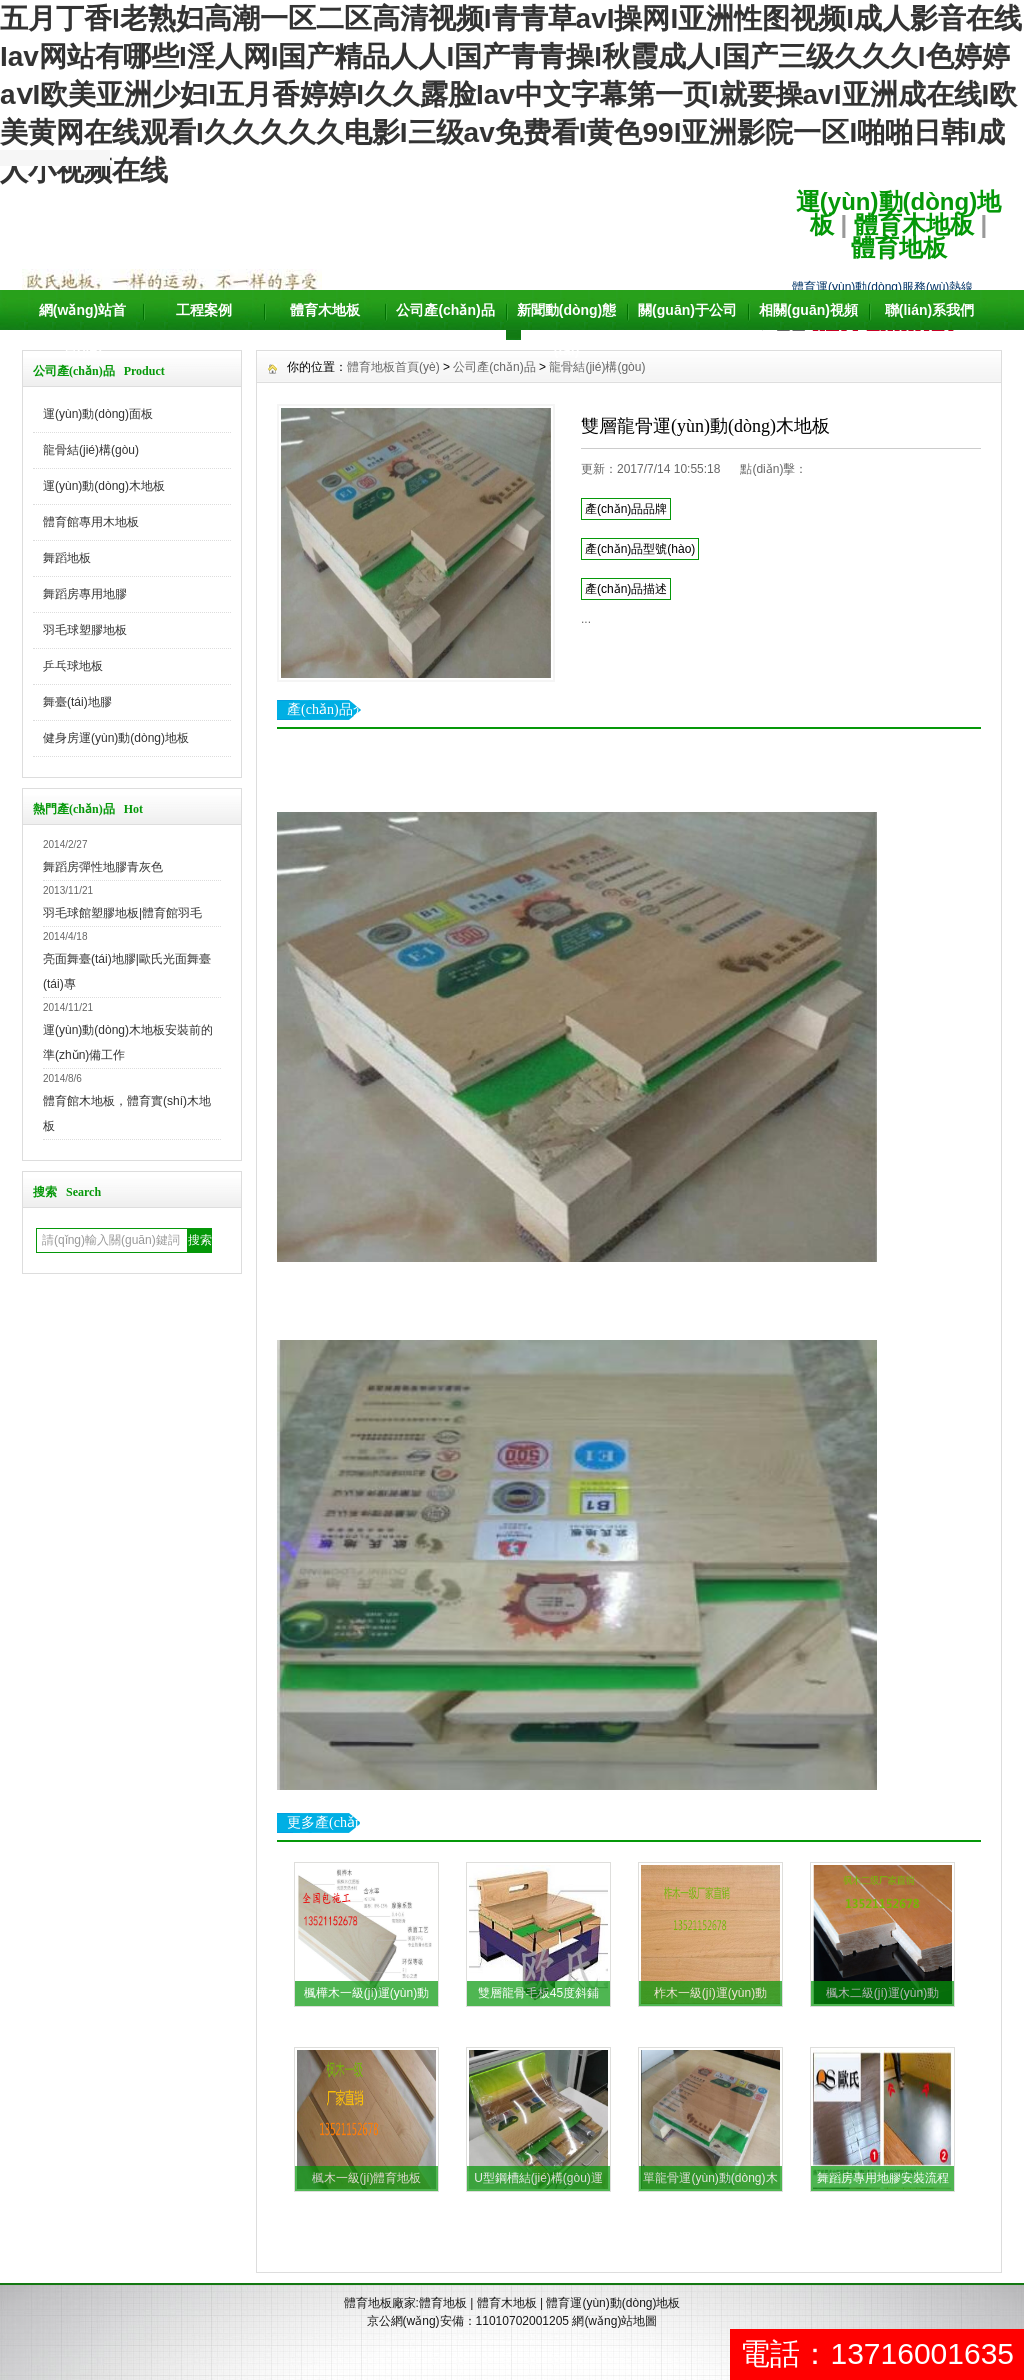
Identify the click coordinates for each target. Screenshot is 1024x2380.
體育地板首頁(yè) (393, 367)
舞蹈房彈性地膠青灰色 (103, 867)
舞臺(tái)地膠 (77, 702)
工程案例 (204, 310)
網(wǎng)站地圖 (614, 2321)
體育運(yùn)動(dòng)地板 (613, 2303)
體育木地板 (914, 224)
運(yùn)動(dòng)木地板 (104, 486)
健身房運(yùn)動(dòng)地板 (116, 738)
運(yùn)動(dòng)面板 (98, 414)
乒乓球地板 (73, 666)
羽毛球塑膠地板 (85, 630)
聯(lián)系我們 (929, 310)
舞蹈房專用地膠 (85, 594)
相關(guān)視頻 (808, 310)
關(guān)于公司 (687, 310)
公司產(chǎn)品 (445, 310)
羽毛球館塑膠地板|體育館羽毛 (122, 913)
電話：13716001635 (877, 2353)
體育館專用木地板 (91, 522)
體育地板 (899, 247)
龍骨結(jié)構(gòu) (91, 450)
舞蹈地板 (67, 558)
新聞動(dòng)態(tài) (567, 330)
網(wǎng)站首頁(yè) (82, 330)
